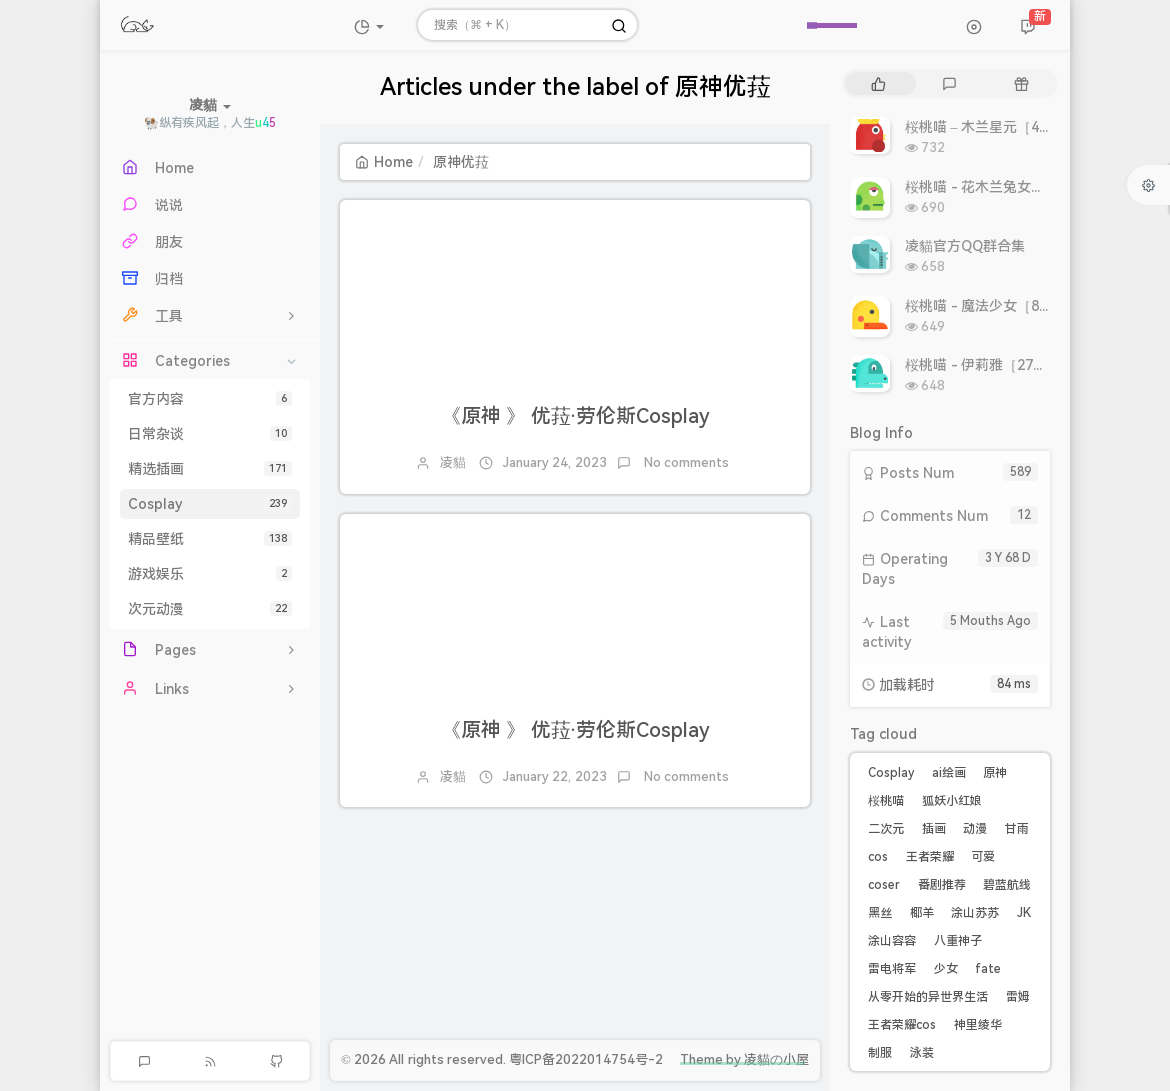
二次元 (886, 829)
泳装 (922, 1053)
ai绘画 (949, 773)
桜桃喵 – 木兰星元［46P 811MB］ (1012, 127)
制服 (880, 1053)
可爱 (983, 857)
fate (988, 969)
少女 (946, 969)
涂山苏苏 (975, 913)
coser (884, 885)
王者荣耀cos (902, 1025)
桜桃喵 (886, 801)
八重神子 (958, 941)
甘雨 (1017, 829)
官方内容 (210, 399)
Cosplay (210, 504)
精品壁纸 (210, 539)
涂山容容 (892, 941)
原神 (995, 773)
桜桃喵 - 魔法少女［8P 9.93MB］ (1009, 306)
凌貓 (453, 462)
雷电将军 (892, 969)
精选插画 (210, 469)
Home (384, 162)
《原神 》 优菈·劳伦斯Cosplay (575, 416)
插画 (934, 829)
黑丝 (880, 913)
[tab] (878, 83)
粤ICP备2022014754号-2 (586, 1059)
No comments (685, 462)
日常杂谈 (210, 434)
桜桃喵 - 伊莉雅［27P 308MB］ (1005, 365)
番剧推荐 (942, 885)
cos (878, 857)
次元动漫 (210, 609)
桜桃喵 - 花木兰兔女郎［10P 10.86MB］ (1031, 187)
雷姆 (1018, 997)
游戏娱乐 (210, 574)
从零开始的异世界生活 (928, 997)
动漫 (975, 829)
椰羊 (922, 913)
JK (1024, 913)
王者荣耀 (930, 857)
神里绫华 (978, 1025)
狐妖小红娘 (952, 801)
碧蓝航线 (1007, 885)
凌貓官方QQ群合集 (965, 246)
